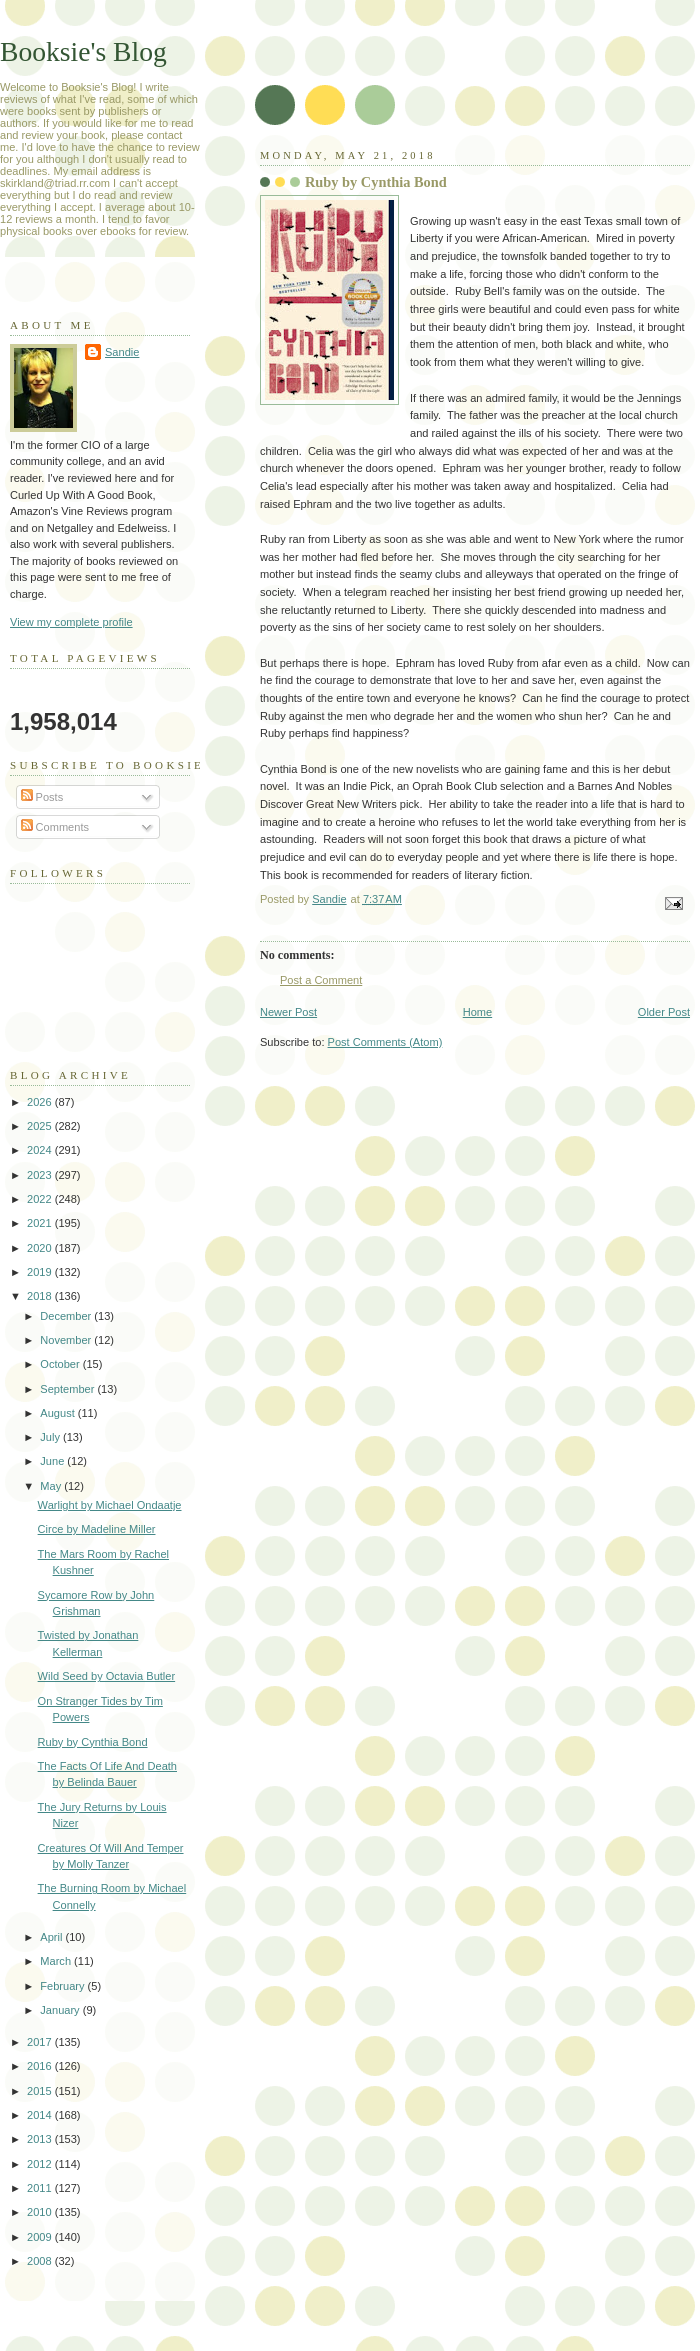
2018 (41, 1296)
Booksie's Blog (83, 51)
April (52, 1937)
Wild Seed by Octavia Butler (107, 1676)
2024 (41, 1150)
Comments (55, 827)
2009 (41, 2237)
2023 (41, 1175)
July (51, 1437)
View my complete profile (71, 622)
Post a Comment (321, 980)
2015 (41, 2091)
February (63, 1986)
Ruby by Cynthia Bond (93, 1742)
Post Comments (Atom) (385, 1042)
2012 (41, 2164)
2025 (41, 1126)
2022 (41, 1199)
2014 (41, 2115)
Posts (42, 797)
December (67, 1316)
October (61, 1364)
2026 (41, 1102)
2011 (41, 2188)
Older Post (664, 1012)
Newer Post (288, 1012)
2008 (41, 2261)
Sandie (122, 352)
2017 (41, 2042)
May (52, 1486)
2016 (41, 2066)
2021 (41, 1223)
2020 (41, 1248)
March (57, 1961)
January (61, 2010)
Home (477, 1012)
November (67, 1340)
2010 (41, 2212)
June (53, 1461)
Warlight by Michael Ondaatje (110, 1505)
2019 (41, 1272)
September (68, 1389)
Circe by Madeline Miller (97, 1529)
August (58, 1413)
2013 (41, 2139)
